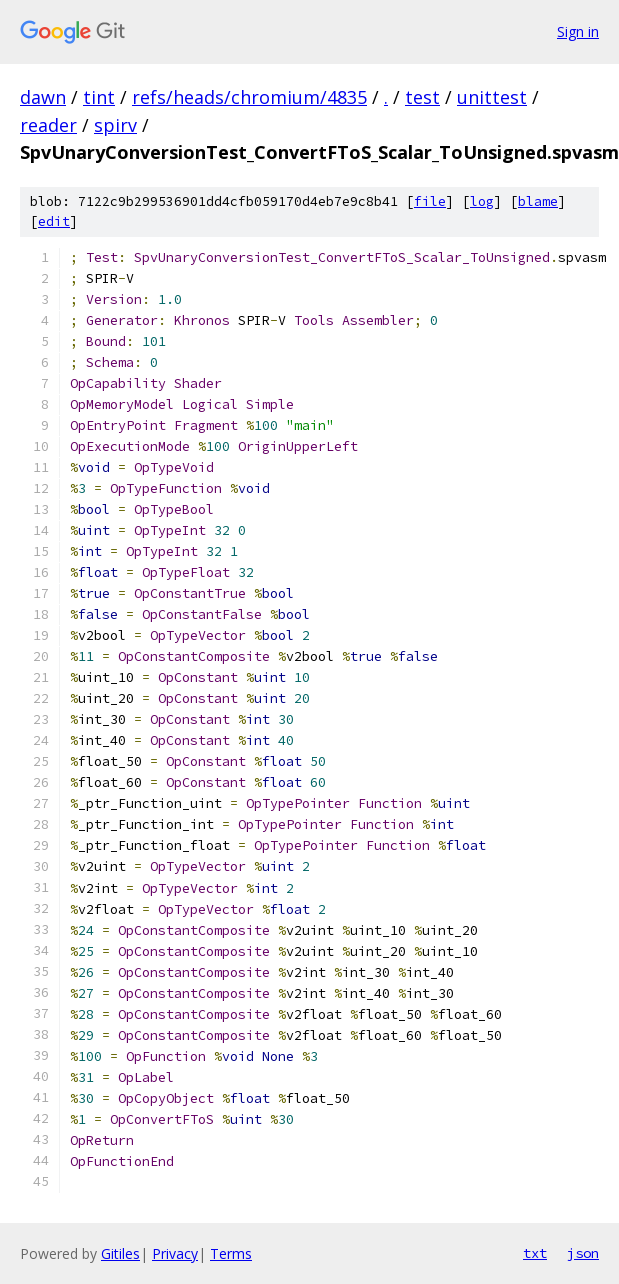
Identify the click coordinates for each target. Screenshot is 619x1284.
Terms (231, 1253)
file (430, 201)
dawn (43, 97)
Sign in (578, 31)
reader (48, 125)
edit (54, 221)
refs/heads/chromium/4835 (249, 97)
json (583, 1253)
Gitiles (120, 1253)
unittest (492, 97)
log (482, 201)
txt (535, 1253)
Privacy (175, 1253)
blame (538, 201)
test (422, 97)
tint (99, 97)
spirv (115, 125)
